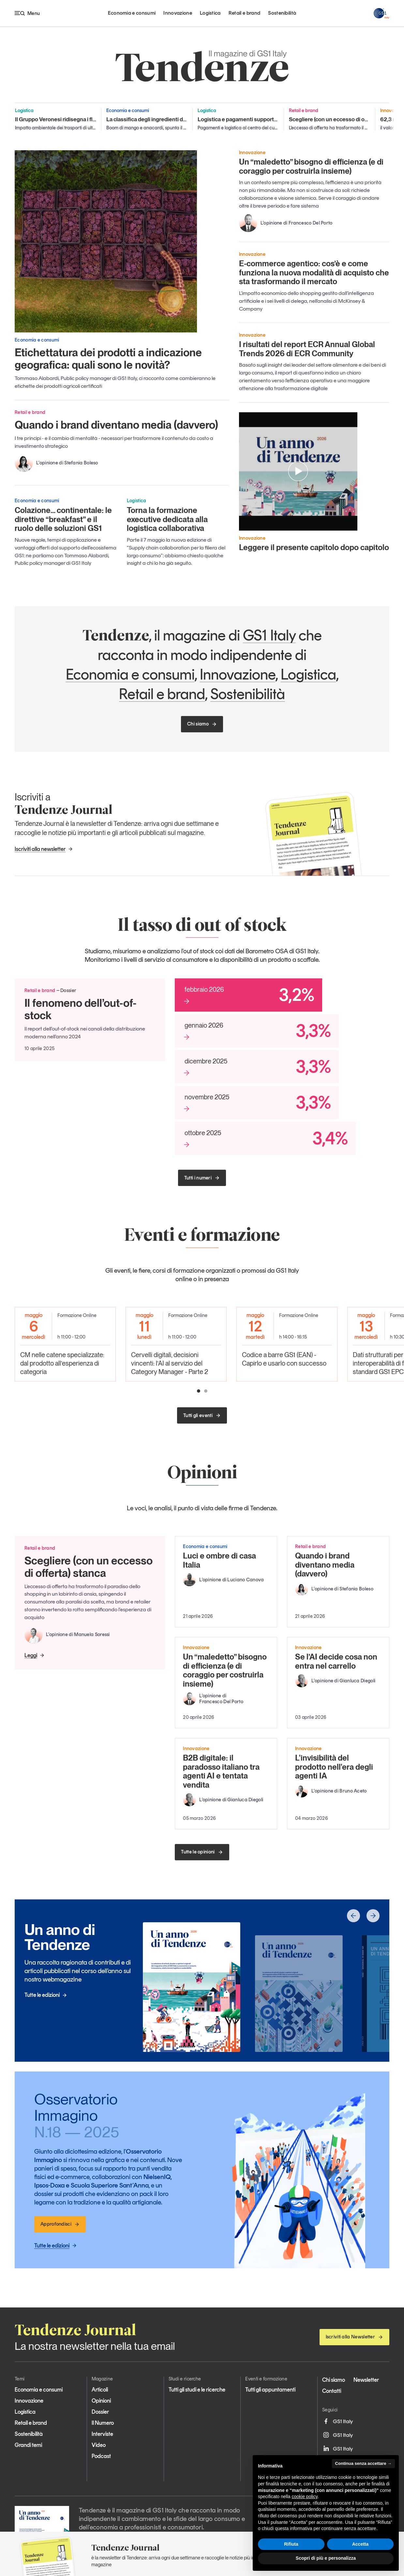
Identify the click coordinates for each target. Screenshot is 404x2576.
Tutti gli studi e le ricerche (197, 2389)
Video (99, 2445)
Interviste (102, 2434)
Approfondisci (60, 2224)
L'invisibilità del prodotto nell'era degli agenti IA (334, 1766)
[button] (198, 1391)
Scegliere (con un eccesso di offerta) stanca (88, 1566)
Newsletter (366, 2380)
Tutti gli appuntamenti (270, 2389)
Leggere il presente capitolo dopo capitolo (314, 547)
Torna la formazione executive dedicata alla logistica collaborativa (167, 519)
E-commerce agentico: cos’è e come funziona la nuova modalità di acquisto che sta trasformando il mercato (314, 272)
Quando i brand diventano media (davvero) (116, 424)
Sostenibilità (282, 13)
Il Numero (103, 2423)
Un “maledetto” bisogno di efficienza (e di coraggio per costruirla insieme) (311, 166)
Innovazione (177, 13)
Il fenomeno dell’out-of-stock (80, 1009)
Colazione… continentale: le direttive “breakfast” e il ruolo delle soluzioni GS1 (63, 519)
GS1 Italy (269, 635)
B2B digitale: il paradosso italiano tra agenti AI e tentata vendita (221, 1771)
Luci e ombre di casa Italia (219, 1560)
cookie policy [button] (305, 2496)
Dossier (100, 2411)
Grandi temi (28, 2445)
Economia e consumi (132, 13)
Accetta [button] (360, 2544)
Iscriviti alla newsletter (44, 849)
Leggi (34, 1655)
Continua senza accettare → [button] (363, 2463)
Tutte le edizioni (45, 1995)
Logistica (210, 13)
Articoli (100, 2389)
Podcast (101, 2456)
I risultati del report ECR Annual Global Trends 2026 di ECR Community (307, 349)
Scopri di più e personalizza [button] (326, 2558)
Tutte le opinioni (202, 1852)
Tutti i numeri (202, 1178)
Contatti (331, 2391)
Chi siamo (202, 724)
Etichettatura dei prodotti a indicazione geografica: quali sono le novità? (108, 358)
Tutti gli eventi (202, 1415)
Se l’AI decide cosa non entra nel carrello (336, 1661)
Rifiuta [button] (291, 2544)
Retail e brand (244, 13)
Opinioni (101, 2400)
